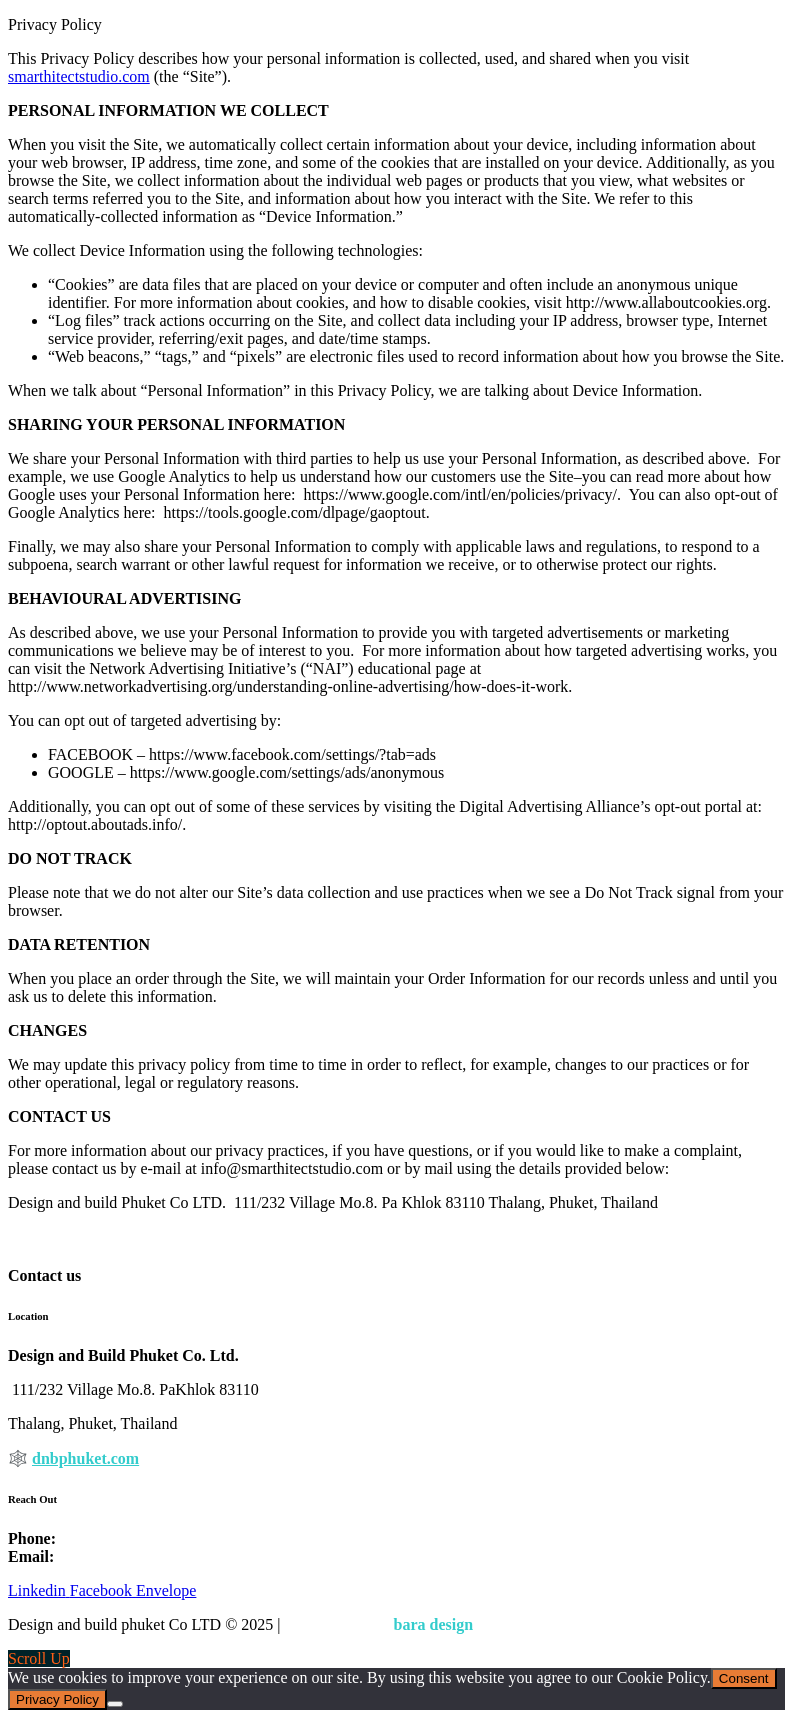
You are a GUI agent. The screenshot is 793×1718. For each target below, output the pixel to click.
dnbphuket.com (85, 1458)
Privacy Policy (336, 1624)
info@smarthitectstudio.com (149, 1556)
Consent (744, 1678)
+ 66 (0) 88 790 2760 (128, 1538)
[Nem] (115, 1704)
